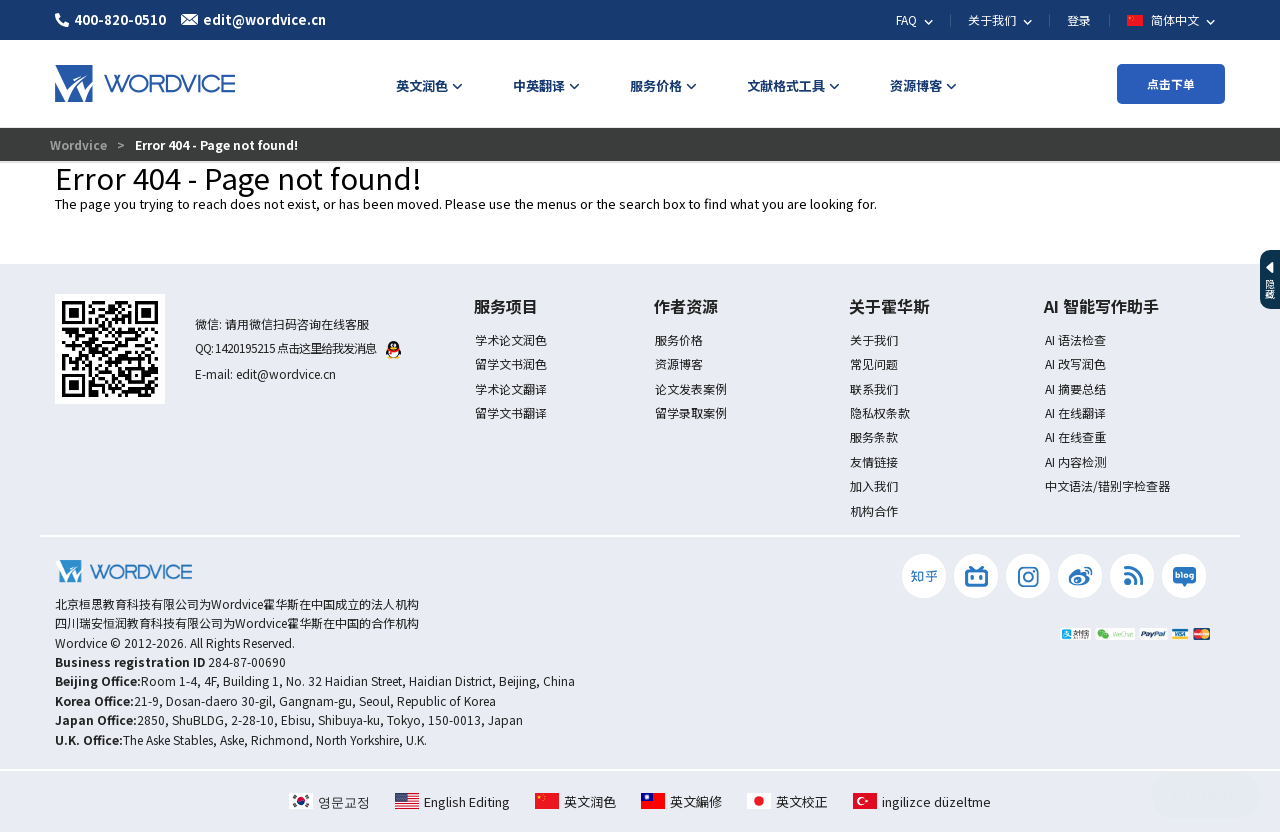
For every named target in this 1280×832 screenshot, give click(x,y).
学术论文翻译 (511, 388)
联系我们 (874, 388)
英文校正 (787, 801)
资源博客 (679, 363)
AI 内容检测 (1075, 461)
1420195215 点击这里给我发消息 (308, 347)
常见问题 (874, 363)
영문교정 (329, 801)
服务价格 (679, 339)
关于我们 (874, 339)
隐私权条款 (880, 412)
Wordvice (80, 144)
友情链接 (874, 461)
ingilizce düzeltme (922, 801)
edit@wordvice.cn (286, 373)
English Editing (452, 801)
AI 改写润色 (1075, 363)
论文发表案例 (691, 388)
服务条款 (874, 436)
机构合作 (874, 510)
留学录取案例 (691, 412)
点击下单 (1171, 83)
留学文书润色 (511, 363)
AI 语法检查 (1075, 339)
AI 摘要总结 (1075, 388)
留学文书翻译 (511, 412)
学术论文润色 (511, 339)
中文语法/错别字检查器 (1107, 485)
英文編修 (681, 801)
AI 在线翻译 (1075, 412)
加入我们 (874, 485)
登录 (1079, 19)
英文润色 (575, 801)
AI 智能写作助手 (1101, 306)
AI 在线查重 (1075, 436)
